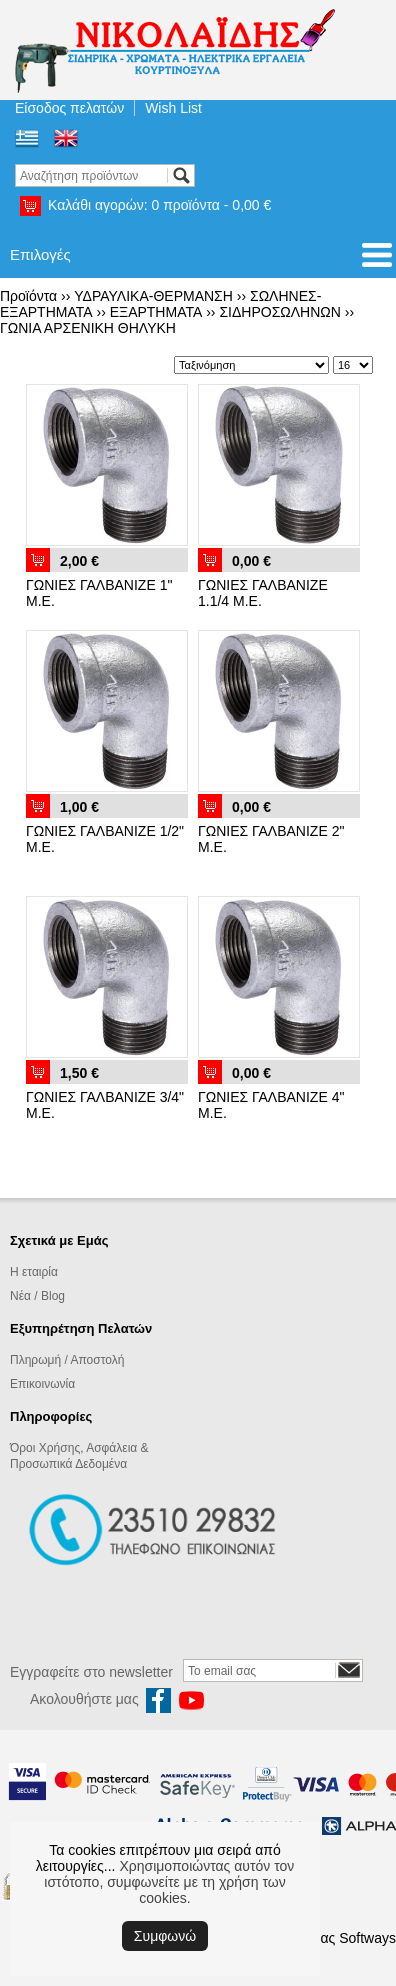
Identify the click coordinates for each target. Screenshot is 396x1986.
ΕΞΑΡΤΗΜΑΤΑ (156, 312)
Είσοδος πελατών (69, 108)
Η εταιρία (34, 1272)
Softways (367, 1938)
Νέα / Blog (37, 1296)
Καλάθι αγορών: (159, 205)
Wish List (173, 108)
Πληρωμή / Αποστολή (67, 1360)
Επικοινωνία (42, 1384)
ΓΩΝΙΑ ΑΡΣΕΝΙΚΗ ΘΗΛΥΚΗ (88, 328)
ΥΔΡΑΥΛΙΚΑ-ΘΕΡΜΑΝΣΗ (153, 296)
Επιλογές (40, 254)
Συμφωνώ (165, 1936)
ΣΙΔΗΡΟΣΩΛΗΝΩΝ (280, 312)
